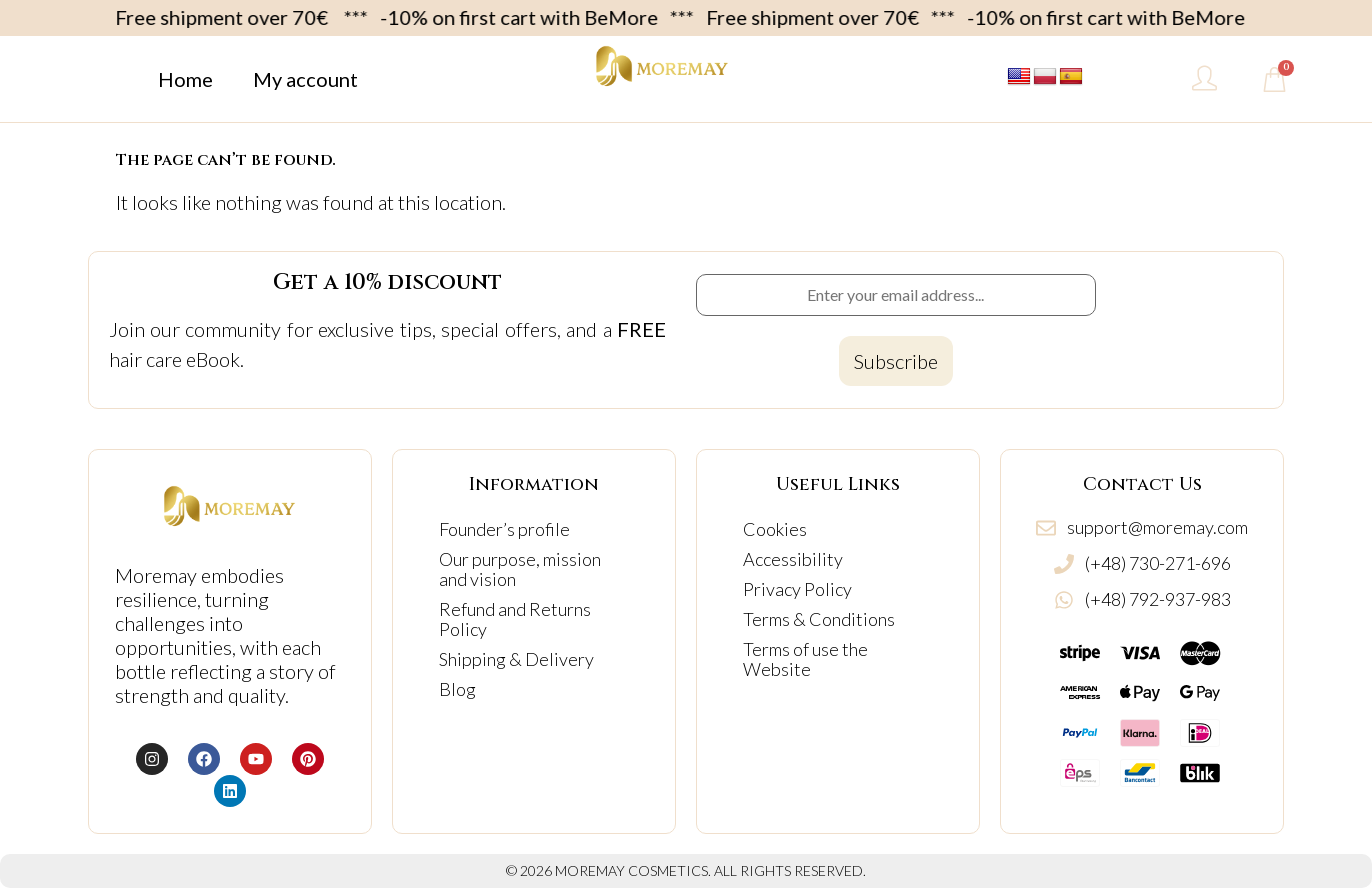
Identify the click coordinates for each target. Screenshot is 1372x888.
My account (305, 79)
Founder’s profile (504, 529)
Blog (457, 689)
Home (185, 79)
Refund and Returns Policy (515, 619)
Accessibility (793, 559)
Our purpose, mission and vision (520, 569)
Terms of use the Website (805, 659)
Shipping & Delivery (516, 659)
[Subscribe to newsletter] (896, 361)
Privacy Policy (797, 589)
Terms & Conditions (819, 619)
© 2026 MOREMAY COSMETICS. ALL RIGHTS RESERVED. (686, 870)
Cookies (775, 529)
